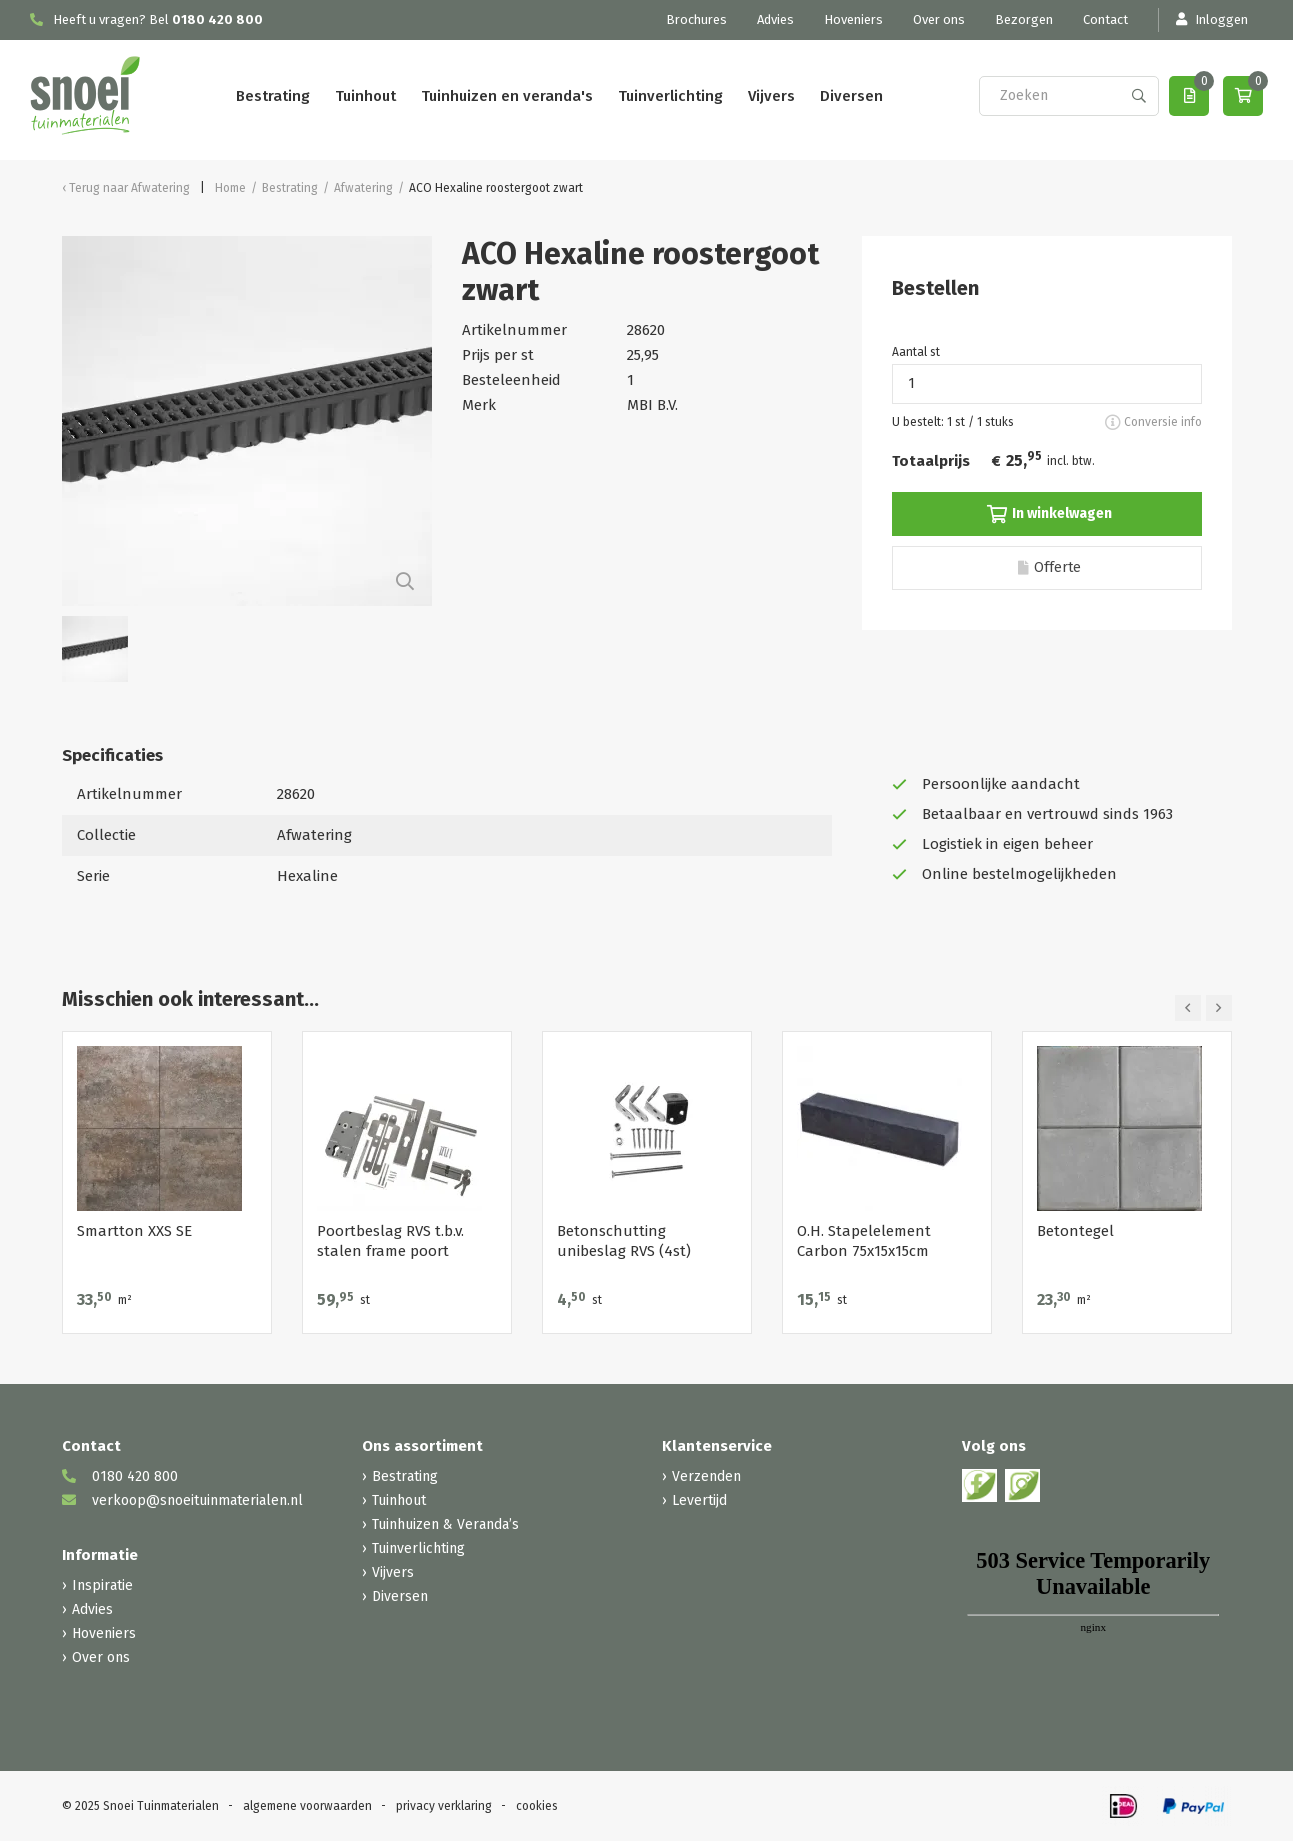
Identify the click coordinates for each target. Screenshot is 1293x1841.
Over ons (939, 19)
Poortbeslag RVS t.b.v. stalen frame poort (390, 1241)
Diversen (851, 96)
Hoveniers (853, 19)
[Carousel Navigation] (1203, 1008)
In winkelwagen (1049, 514)
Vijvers (771, 96)
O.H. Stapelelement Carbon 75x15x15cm (864, 1241)
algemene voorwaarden (307, 1806)
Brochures (696, 19)
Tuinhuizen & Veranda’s (445, 1524)
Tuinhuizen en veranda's (507, 96)
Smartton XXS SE (134, 1231)
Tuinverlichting (670, 96)
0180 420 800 (217, 19)
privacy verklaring (444, 1806)
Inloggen (1211, 19)
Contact (1105, 19)
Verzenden (706, 1476)
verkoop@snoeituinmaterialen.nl (182, 1500)
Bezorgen (1024, 19)
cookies (537, 1806)
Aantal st (916, 352)
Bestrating (273, 96)
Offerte (1049, 568)
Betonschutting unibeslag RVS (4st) (624, 1241)
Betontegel (1075, 1231)
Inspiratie (102, 1585)
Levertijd (699, 1500)
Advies (775, 19)
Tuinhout (365, 96)
